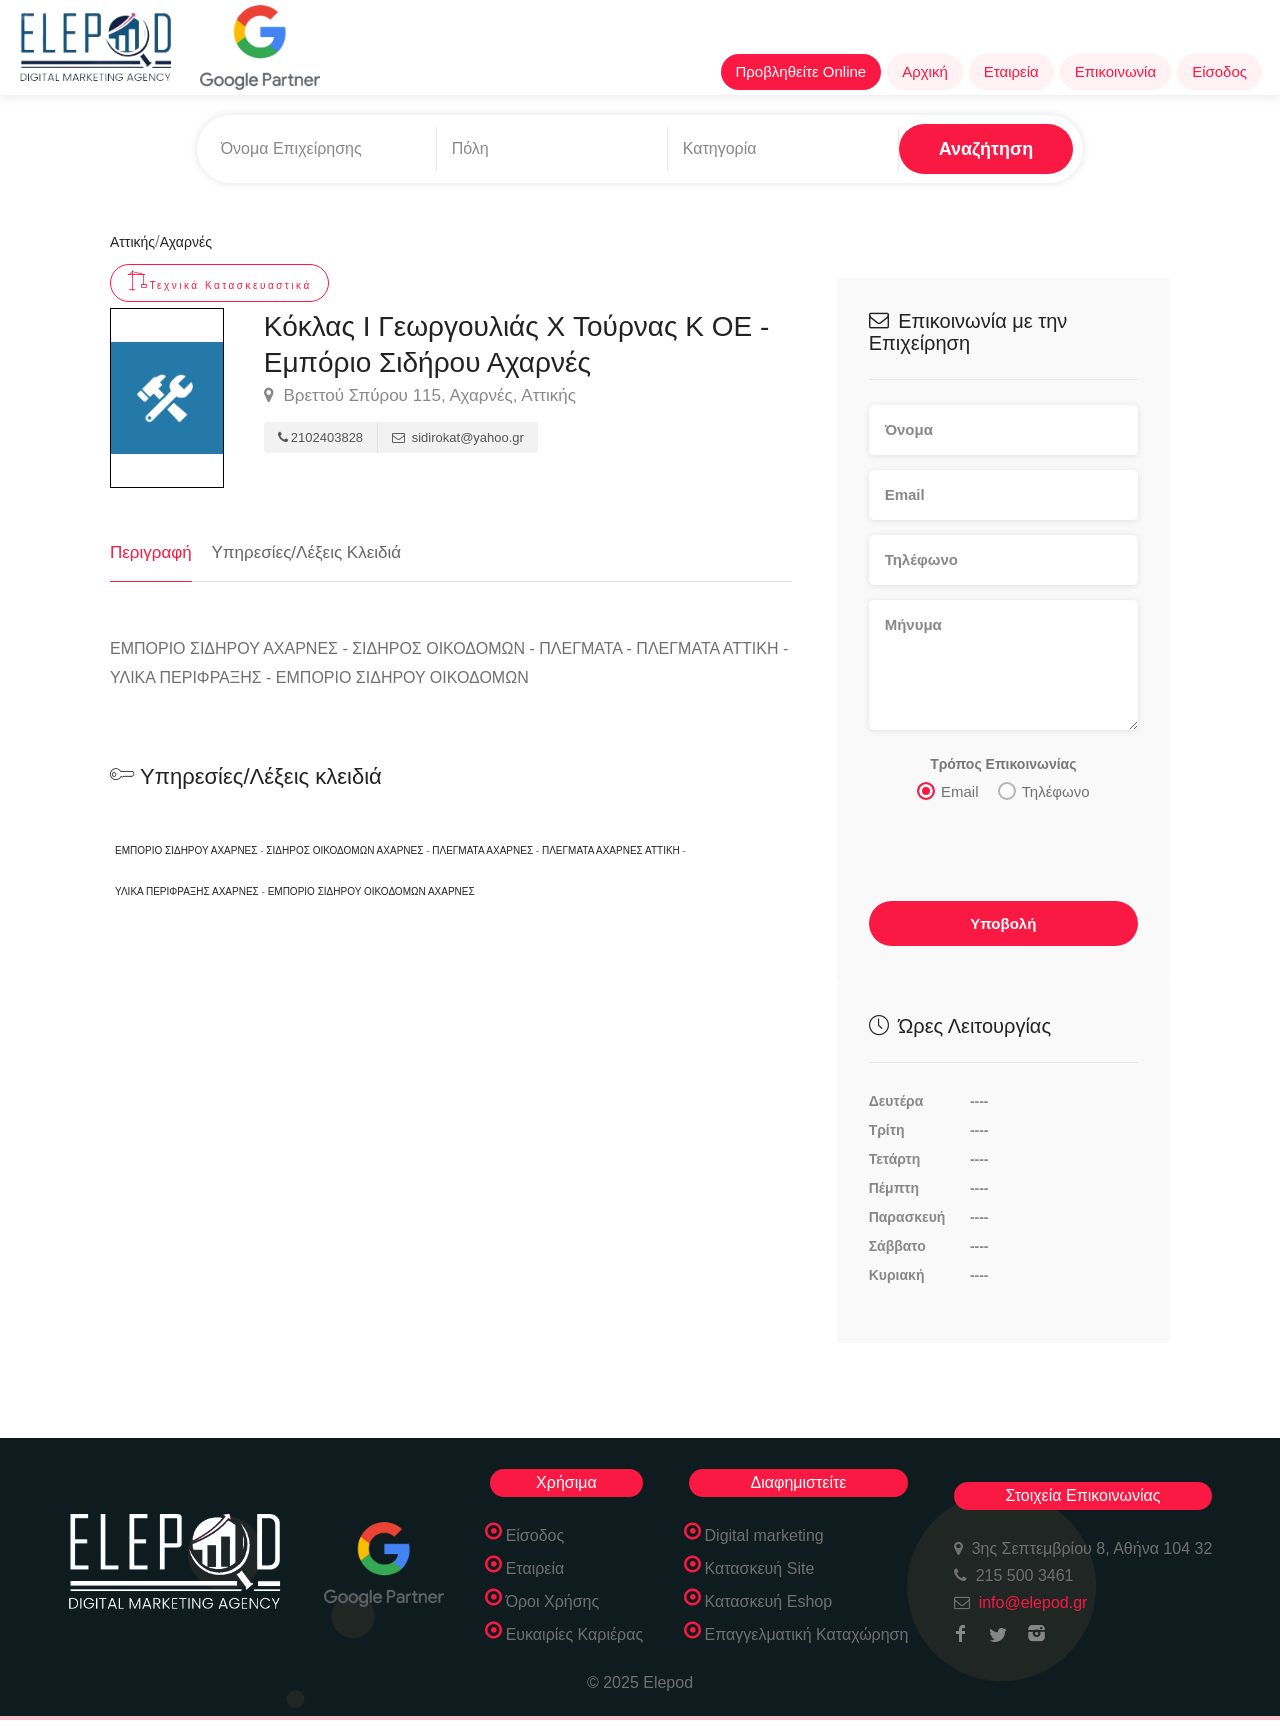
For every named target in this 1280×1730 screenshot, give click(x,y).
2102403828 (320, 437)
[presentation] (1004, 852)
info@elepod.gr (1033, 1602)
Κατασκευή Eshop (769, 1601)
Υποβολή (1003, 923)
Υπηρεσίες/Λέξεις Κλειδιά (307, 552)
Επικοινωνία (1115, 71)
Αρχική (925, 71)
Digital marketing (764, 1535)
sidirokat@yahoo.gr (458, 437)
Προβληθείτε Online (801, 71)
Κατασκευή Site (760, 1568)
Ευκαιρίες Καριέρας (575, 1634)
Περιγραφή (151, 552)
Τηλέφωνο (1044, 791)
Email (948, 791)
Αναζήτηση (986, 149)
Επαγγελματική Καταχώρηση (807, 1634)
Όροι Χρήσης (553, 1601)
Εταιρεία (1011, 71)
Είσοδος (1219, 71)
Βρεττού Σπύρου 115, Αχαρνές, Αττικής (420, 396)
